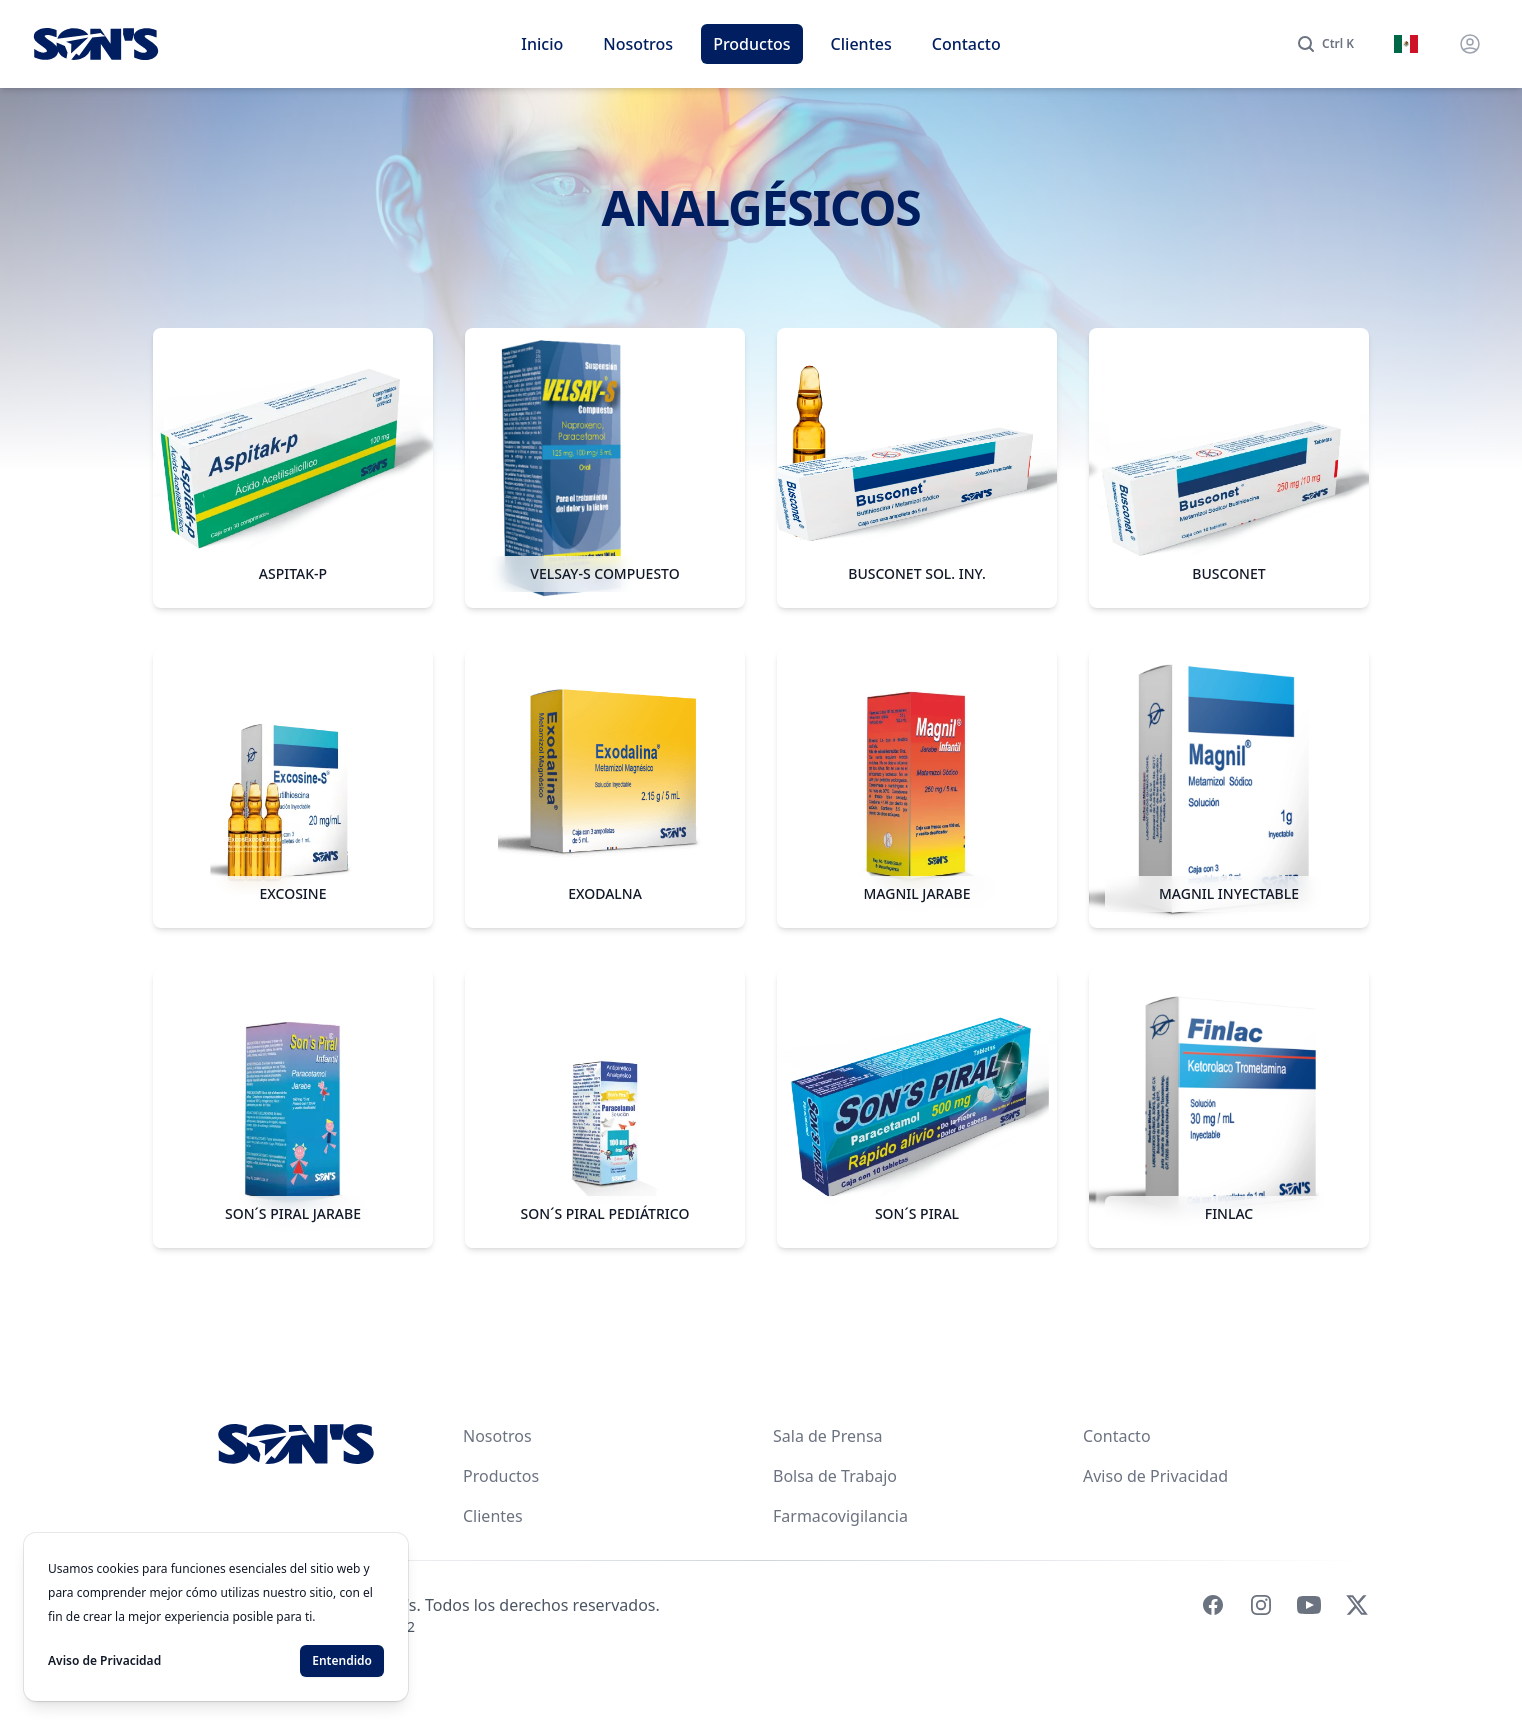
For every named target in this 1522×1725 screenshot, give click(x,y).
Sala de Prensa (828, 1436)
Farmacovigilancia (840, 1516)
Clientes (861, 44)
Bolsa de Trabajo (835, 1476)
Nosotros (638, 44)
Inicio (542, 44)
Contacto (966, 44)
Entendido (342, 1660)
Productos (751, 44)
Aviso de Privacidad (1155, 1476)
